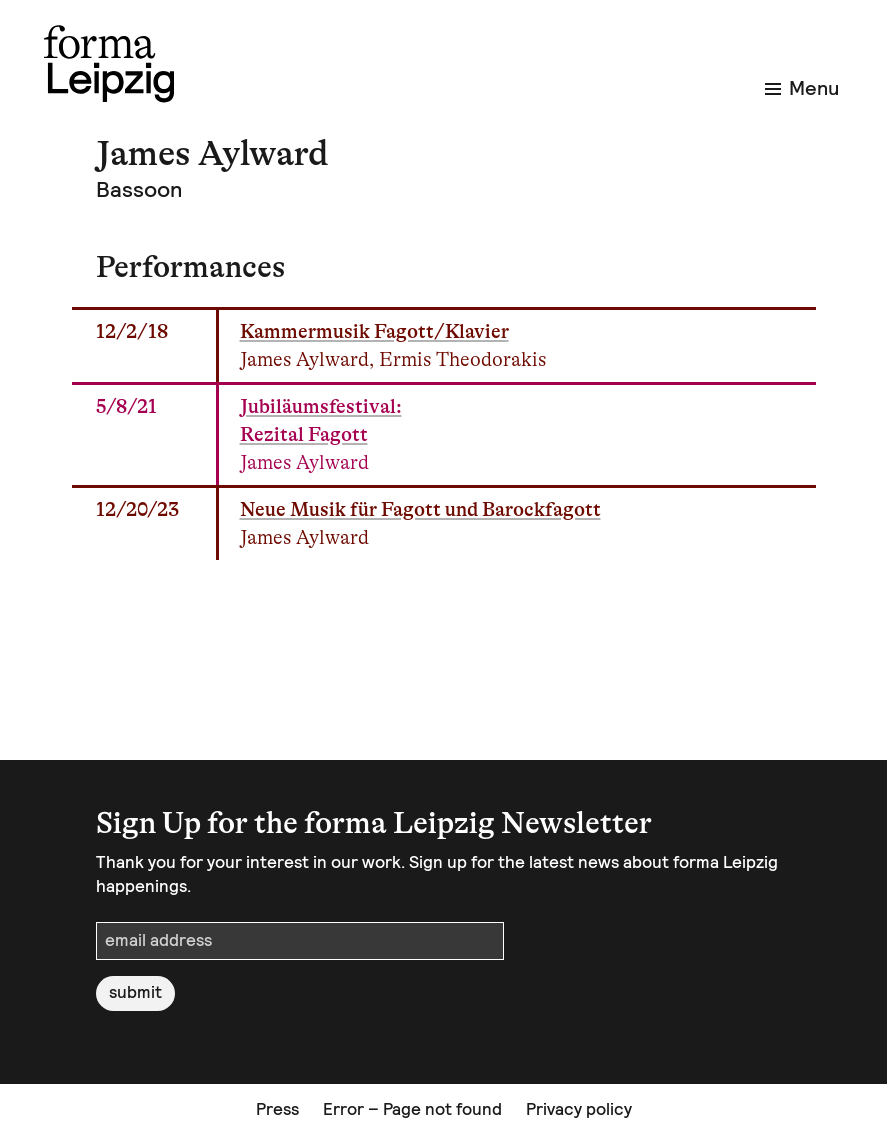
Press (277, 1109)
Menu (802, 88)
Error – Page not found (412, 1109)
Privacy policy (579, 1109)
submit (135, 992)
